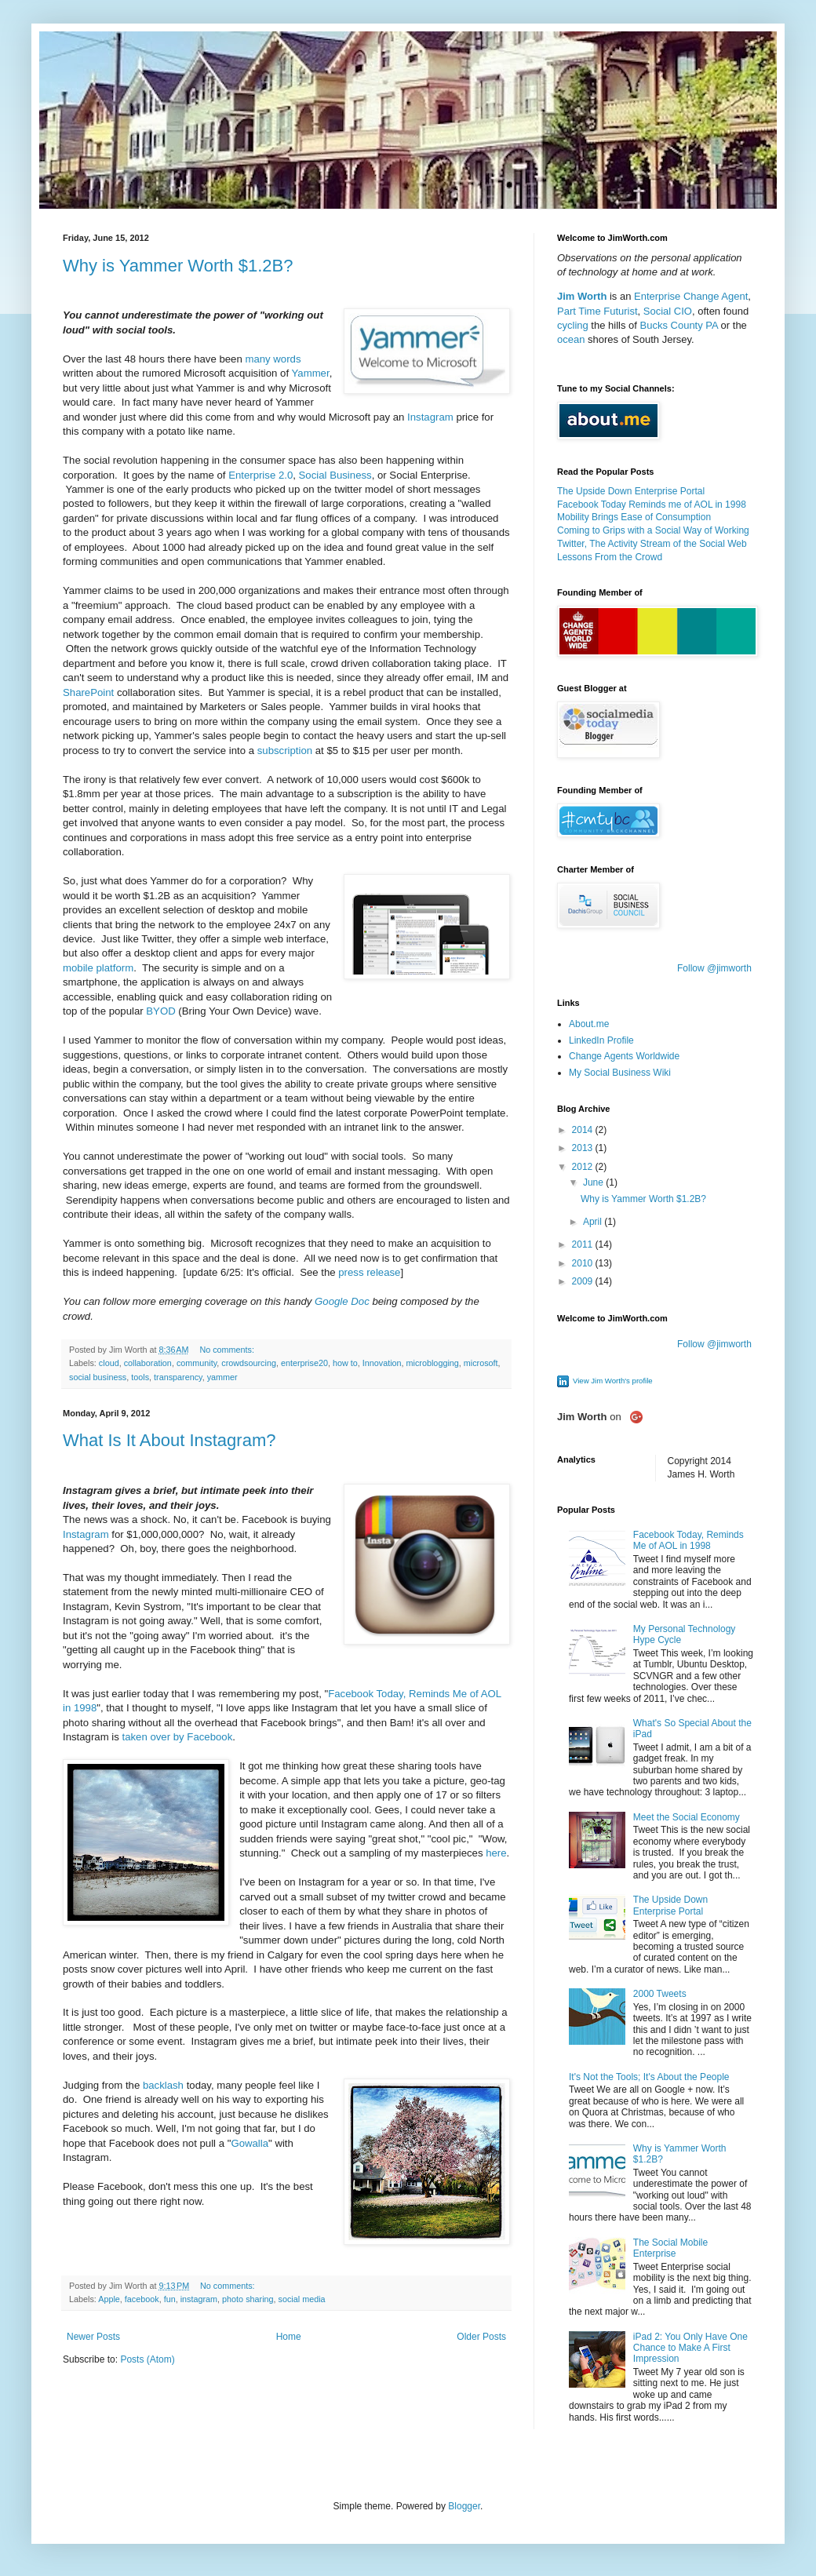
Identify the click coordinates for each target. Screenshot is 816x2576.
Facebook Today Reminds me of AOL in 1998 (651, 504)
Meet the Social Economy (686, 1817)
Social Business (335, 475)
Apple (109, 2299)
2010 (584, 1263)
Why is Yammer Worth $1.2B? (178, 265)
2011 (584, 1244)
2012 (584, 1166)
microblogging (432, 1363)
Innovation (382, 1363)
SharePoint (88, 692)
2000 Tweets (660, 1993)
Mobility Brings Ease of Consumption (634, 517)
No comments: (228, 1349)
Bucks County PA (679, 325)
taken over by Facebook (177, 1737)
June (594, 1182)
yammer (222, 1377)
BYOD (160, 1011)
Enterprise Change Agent (691, 296)
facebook (142, 2299)
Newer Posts (93, 2336)
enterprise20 (304, 1363)
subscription (284, 750)
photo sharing (247, 2299)
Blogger (464, 2506)
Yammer (311, 373)
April (593, 1221)
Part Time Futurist (597, 311)
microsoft (481, 1363)
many (257, 359)
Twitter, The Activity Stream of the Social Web (652, 543)
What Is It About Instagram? (169, 1440)
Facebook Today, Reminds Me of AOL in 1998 (688, 1540)
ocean (571, 339)
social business (97, 1377)
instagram (198, 2299)
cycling (572, 325)
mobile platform (98, 968)
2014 (584, 1129)
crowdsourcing (248, 1363)
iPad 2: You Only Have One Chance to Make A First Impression (690, 2348)
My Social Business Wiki (620, 1072)
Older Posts (481, 2336)
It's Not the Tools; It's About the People (649, 2076)
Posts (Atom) (147, 2359)
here (496, 1853)
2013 (584, 1147)
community (197, 1363)
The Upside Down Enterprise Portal (631, 491)
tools (140, 1377)
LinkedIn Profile (601, 1040)
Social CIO (667, 311)
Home (288, 2336)
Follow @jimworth (714, 968)
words (287, 359)
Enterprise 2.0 (260, 475)
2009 (584, 1281)
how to (345, 1363)
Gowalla (249, 2143)
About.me (589, 1023)
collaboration (148, 1363)
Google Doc (342, 1301)
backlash (163, 2085)
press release (369, 1272)
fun (170, 2299)
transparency (178, 1377)
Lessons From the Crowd (609, 557)
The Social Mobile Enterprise (670, 2248)
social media (302, 2299)
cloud (109, 1363)
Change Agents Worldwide (624, 1056)
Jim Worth (582, 296)
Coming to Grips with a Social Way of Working (653, 530)
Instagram (430, 417)
